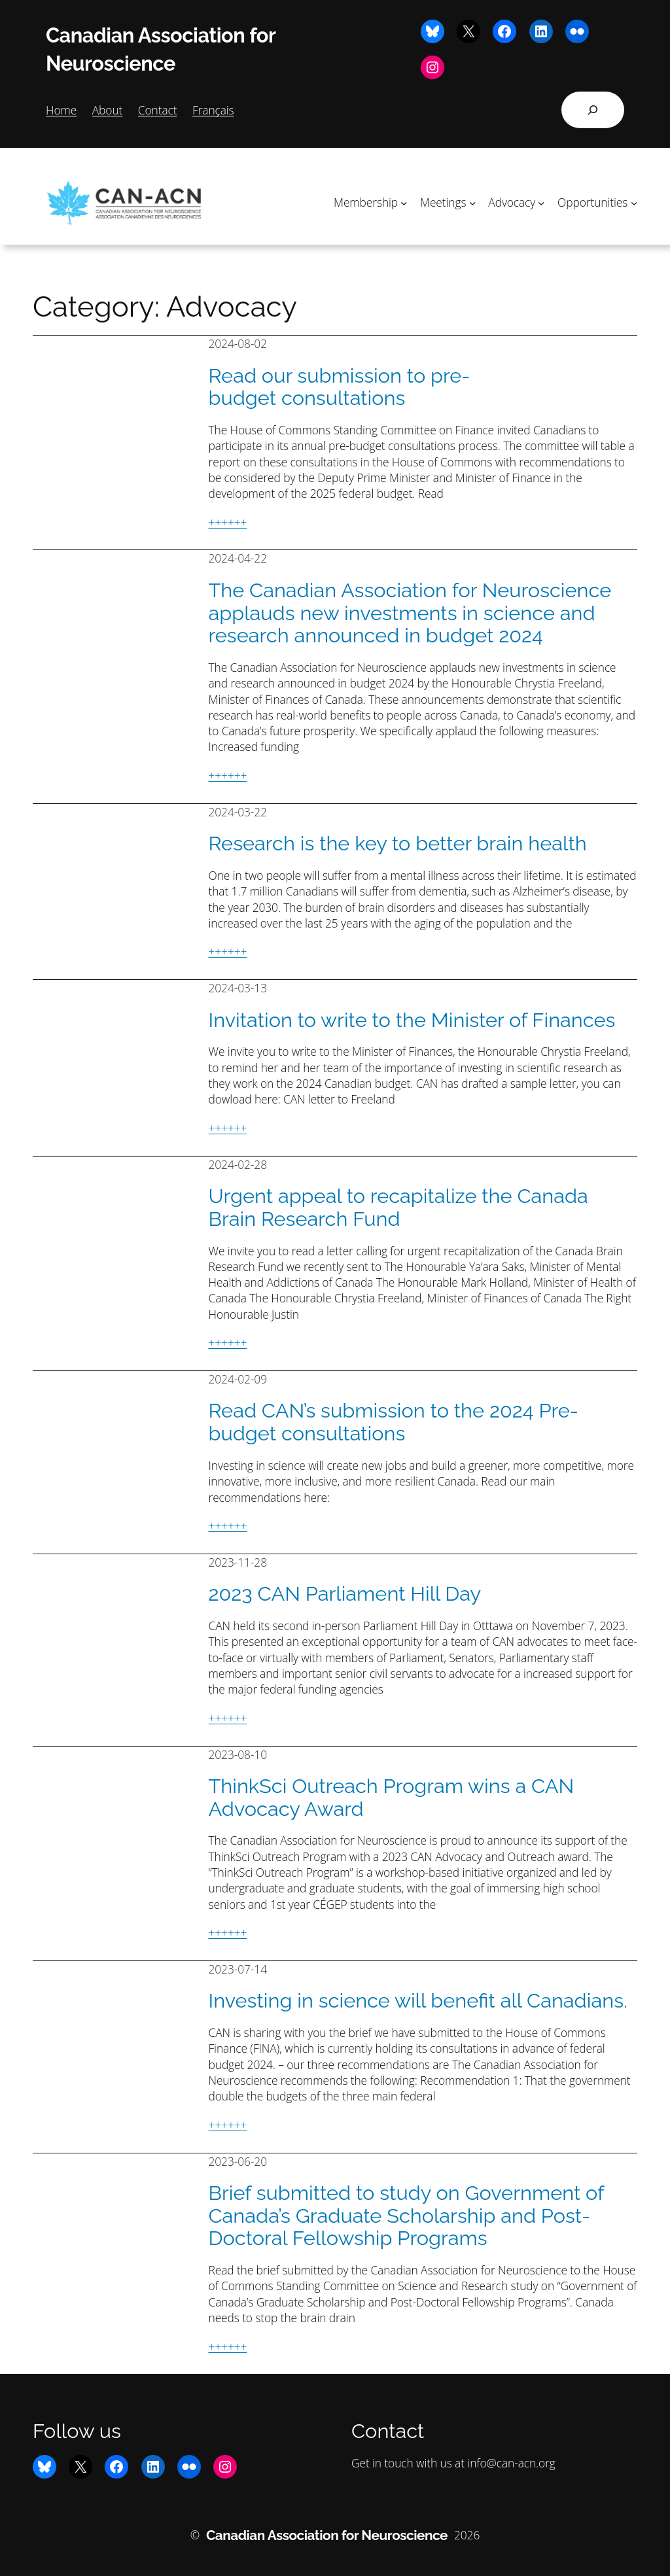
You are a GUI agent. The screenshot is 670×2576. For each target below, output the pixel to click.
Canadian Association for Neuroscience (327, 2535)
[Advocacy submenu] (541, 202)
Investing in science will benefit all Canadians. (418, 2000)
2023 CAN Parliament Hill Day (345, 1593)
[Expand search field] (592, 110)
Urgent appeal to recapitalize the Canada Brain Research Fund (398, 1207)
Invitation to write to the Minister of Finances (412, 1020)
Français (213, 110)
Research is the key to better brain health (398, 843)
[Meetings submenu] (472, 202)
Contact (157, 110)
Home (61, 110)
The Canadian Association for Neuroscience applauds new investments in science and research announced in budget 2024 (410, 613)
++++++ (228, 522)
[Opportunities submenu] (634, 202)
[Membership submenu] (403, 202)
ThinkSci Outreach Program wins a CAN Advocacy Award (391, 1797)
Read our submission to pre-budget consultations (339, 386)
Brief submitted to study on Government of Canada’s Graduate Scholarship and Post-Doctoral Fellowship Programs (406, 2216)
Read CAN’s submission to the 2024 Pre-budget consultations (393, 1421)
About (107, 110)
